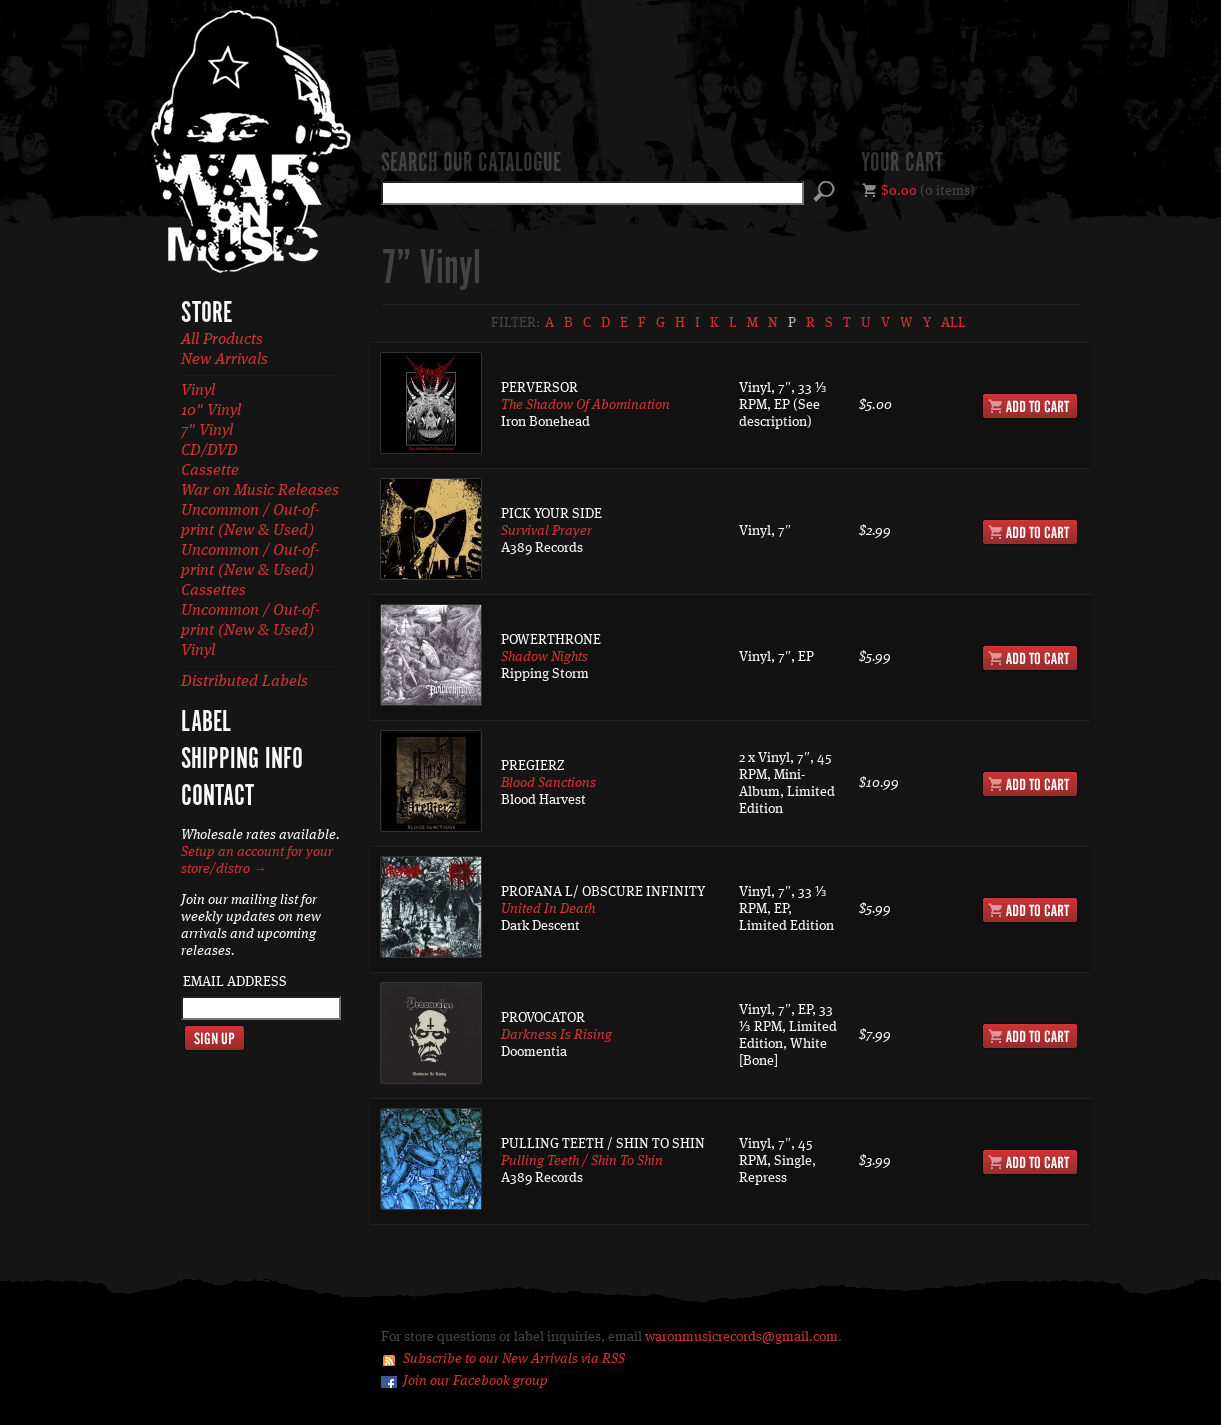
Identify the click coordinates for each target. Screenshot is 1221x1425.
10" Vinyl (211, 411)
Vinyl (198, 391)
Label (206, 723)
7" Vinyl (207, 431)
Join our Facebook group (475, 1381)
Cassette (210, 471)
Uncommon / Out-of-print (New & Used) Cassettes (250, 571)
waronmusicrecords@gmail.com (741, 1337)
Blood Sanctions (548, 783)
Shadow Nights (544, 657)
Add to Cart (1030, 406)
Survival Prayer (546, 531)
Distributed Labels (244, 682)
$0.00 (899, 191)
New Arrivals (224, 360)
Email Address (235, 982)
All (953, 323)
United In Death (548, 909)
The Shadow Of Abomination (585, 405)
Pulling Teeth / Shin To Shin (582, 1161)
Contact (217, 797)
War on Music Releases (260, 491)
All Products (222, 340)
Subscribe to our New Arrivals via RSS (514, 1359)
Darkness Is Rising (556, 1035)
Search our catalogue (471, 164)
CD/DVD (209, 451)
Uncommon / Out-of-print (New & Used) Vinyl (250, 631)
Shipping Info (242, 760)
